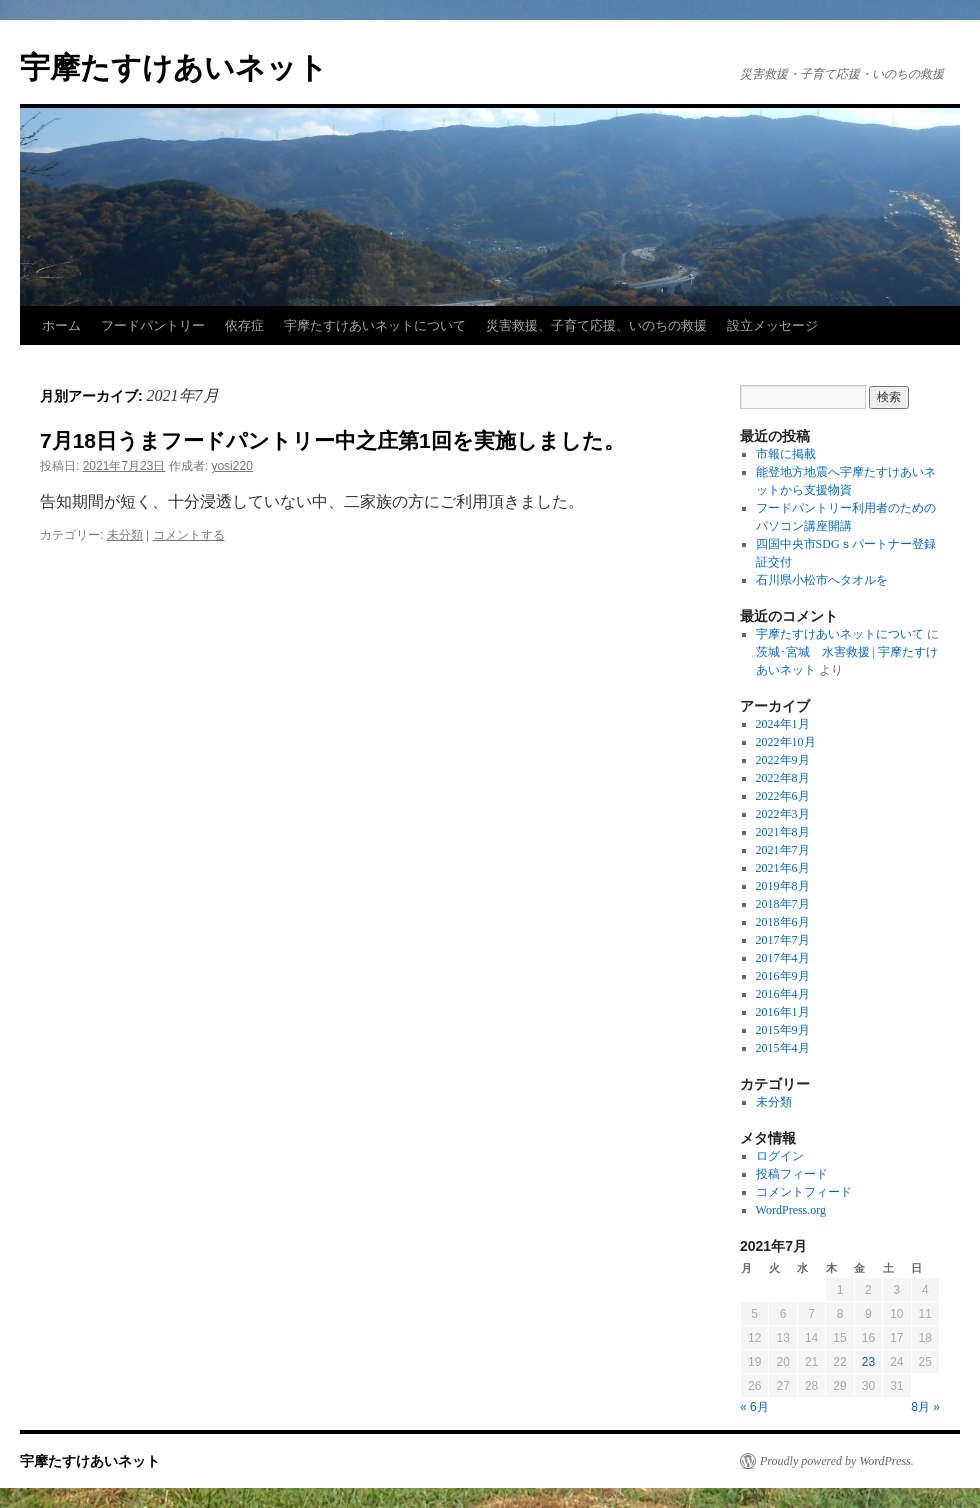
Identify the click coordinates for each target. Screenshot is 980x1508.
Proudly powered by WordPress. (837, 1461)
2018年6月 (783, 922)
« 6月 (754, 1407)
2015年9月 (783, 1030)
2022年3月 (783, 814)
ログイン (780, 1156)
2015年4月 (783, 1048)
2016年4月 (783, 994)
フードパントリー (153, 325)
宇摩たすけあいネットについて (375, 325)
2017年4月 (783, 958)
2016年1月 (783, 1012)
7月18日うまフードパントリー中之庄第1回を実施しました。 (332, 440)
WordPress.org (791, 1210)
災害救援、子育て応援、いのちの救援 (596, 325)
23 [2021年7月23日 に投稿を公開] (868, 1362)
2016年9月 (783, 976)
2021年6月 (783, 868)
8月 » (925, 1407)
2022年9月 (783, 760)
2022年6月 (783, 796)
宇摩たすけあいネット (174, 67)
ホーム (61, 325)
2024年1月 (783, 724)
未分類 (125, 535)
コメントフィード (804, 1192)
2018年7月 (783, 904)
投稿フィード (792, 1174)
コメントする (189, 535)
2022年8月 (783, 778)
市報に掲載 (786, 454)
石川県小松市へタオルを (822, 580)
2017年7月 (783, 940)
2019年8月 (783, 886)
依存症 (244, 325)
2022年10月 (786, 742)
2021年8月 (783, 832)
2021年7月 (783, 850)
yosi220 (231, 466)
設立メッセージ (772, 325)
